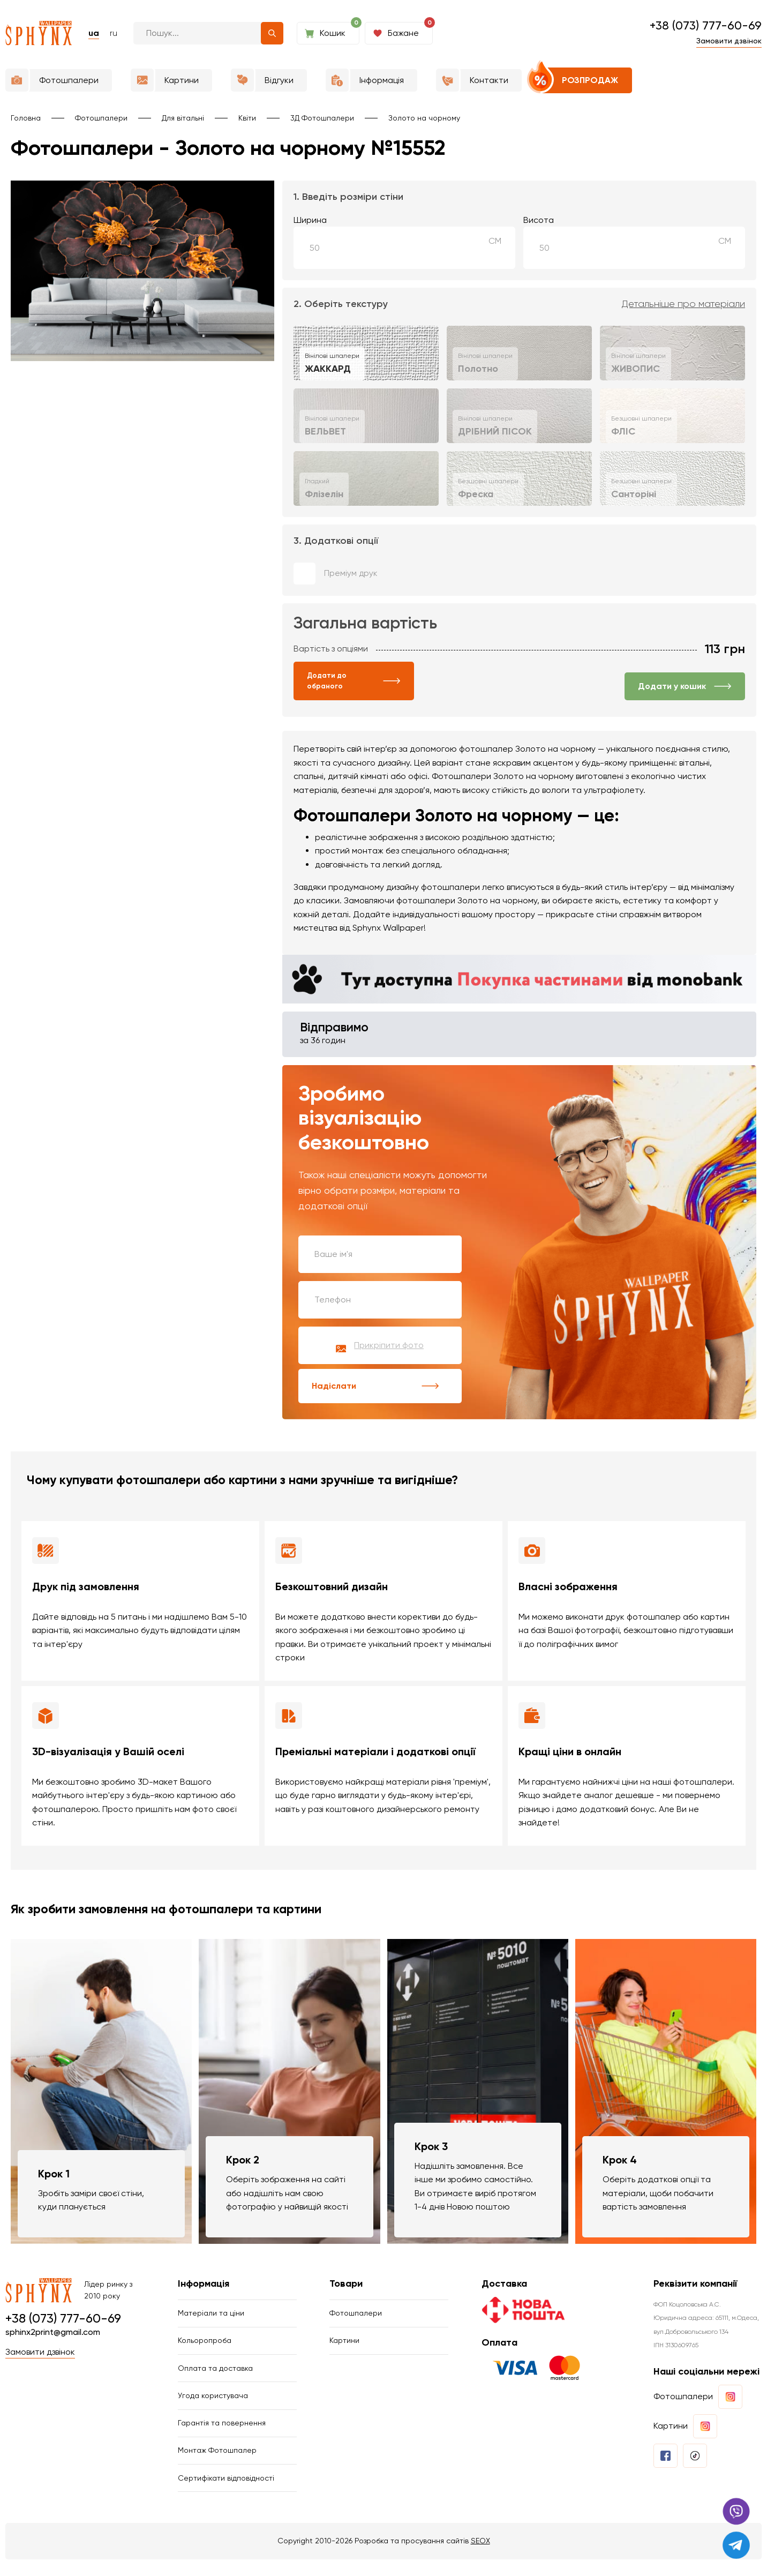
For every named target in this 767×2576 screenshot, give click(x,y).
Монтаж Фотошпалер (217, 2464)
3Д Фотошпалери (322, 118)
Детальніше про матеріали (683, 304)
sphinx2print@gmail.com (52, 2336)
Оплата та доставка (215, 2376)
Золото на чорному (424, 118)
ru (113, 33)
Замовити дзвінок (729, 40)
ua (93, 33)
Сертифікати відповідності (226, 2493)
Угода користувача (213, 2406)
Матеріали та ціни (211, 2318)
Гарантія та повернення (222, 2435)
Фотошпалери (101, 118)
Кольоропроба (204, 2347)
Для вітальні (183, 118)
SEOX (480, 2557)
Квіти (247, 118)
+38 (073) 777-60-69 (706, 25)
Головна (26, 118)
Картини (344, 2347)
